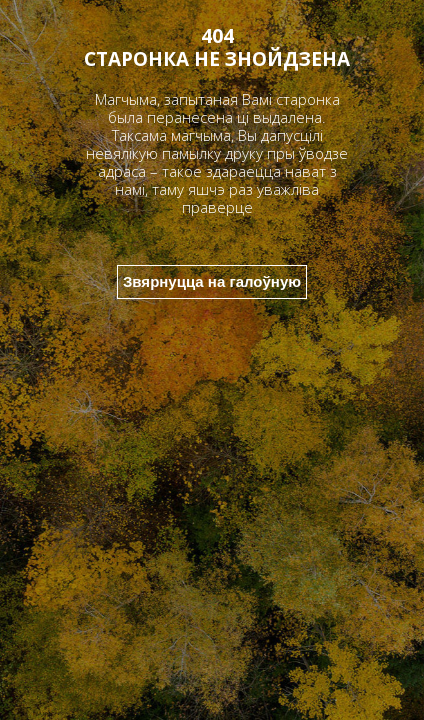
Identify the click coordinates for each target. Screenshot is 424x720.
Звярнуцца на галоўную (212, 281)
